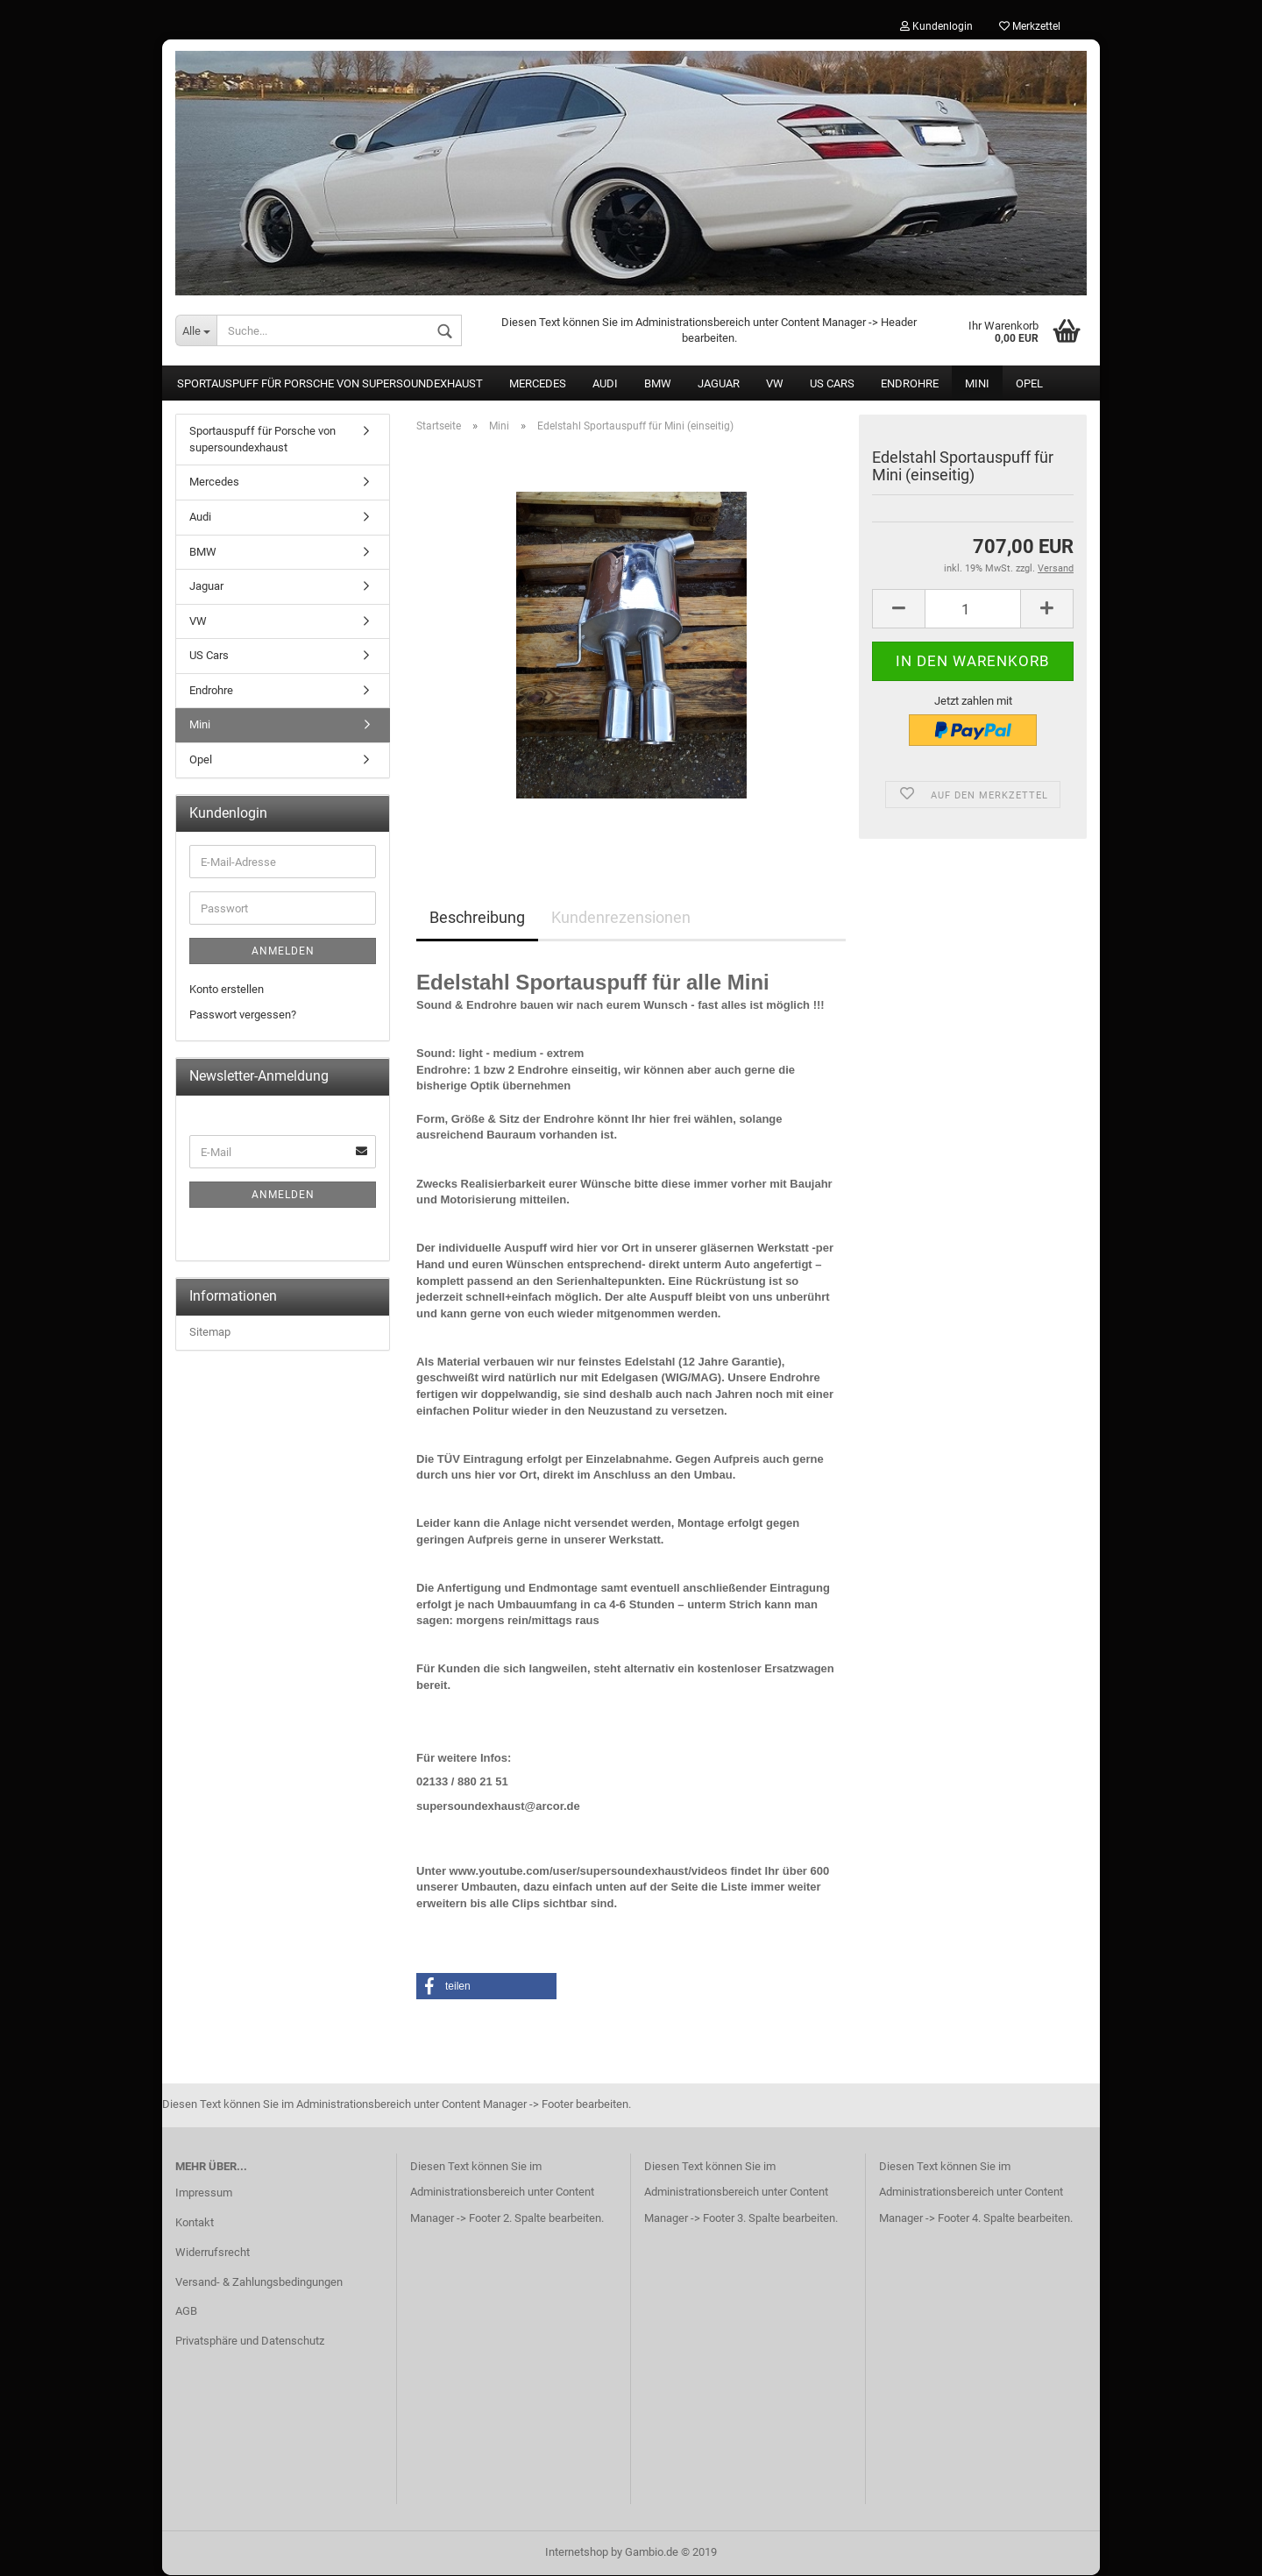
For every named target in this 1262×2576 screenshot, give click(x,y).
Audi (605, 385)
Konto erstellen (226, 990)
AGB (186, 2312)
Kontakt (194, 2223)
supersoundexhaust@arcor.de (498, 1806)
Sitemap (209, 1333)
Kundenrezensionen (621, 919)
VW (774, 385)
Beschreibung (477, 919)
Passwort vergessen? (242, 1016)
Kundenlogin (936, 26)
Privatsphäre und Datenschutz (249, 2342)
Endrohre (910, 385)
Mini (977, 385)
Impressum (203, 2194)
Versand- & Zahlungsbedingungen (259, 2282)
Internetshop (576, 2552)
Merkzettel (1029, 26)
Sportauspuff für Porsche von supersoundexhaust (330, 385)
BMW (657, 385)
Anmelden (283, 953)
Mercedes (537, 385)
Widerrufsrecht (212, 2253)
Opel (1029, 385)
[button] (486, 1987)
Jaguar (719, 385)
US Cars (832, 385)
